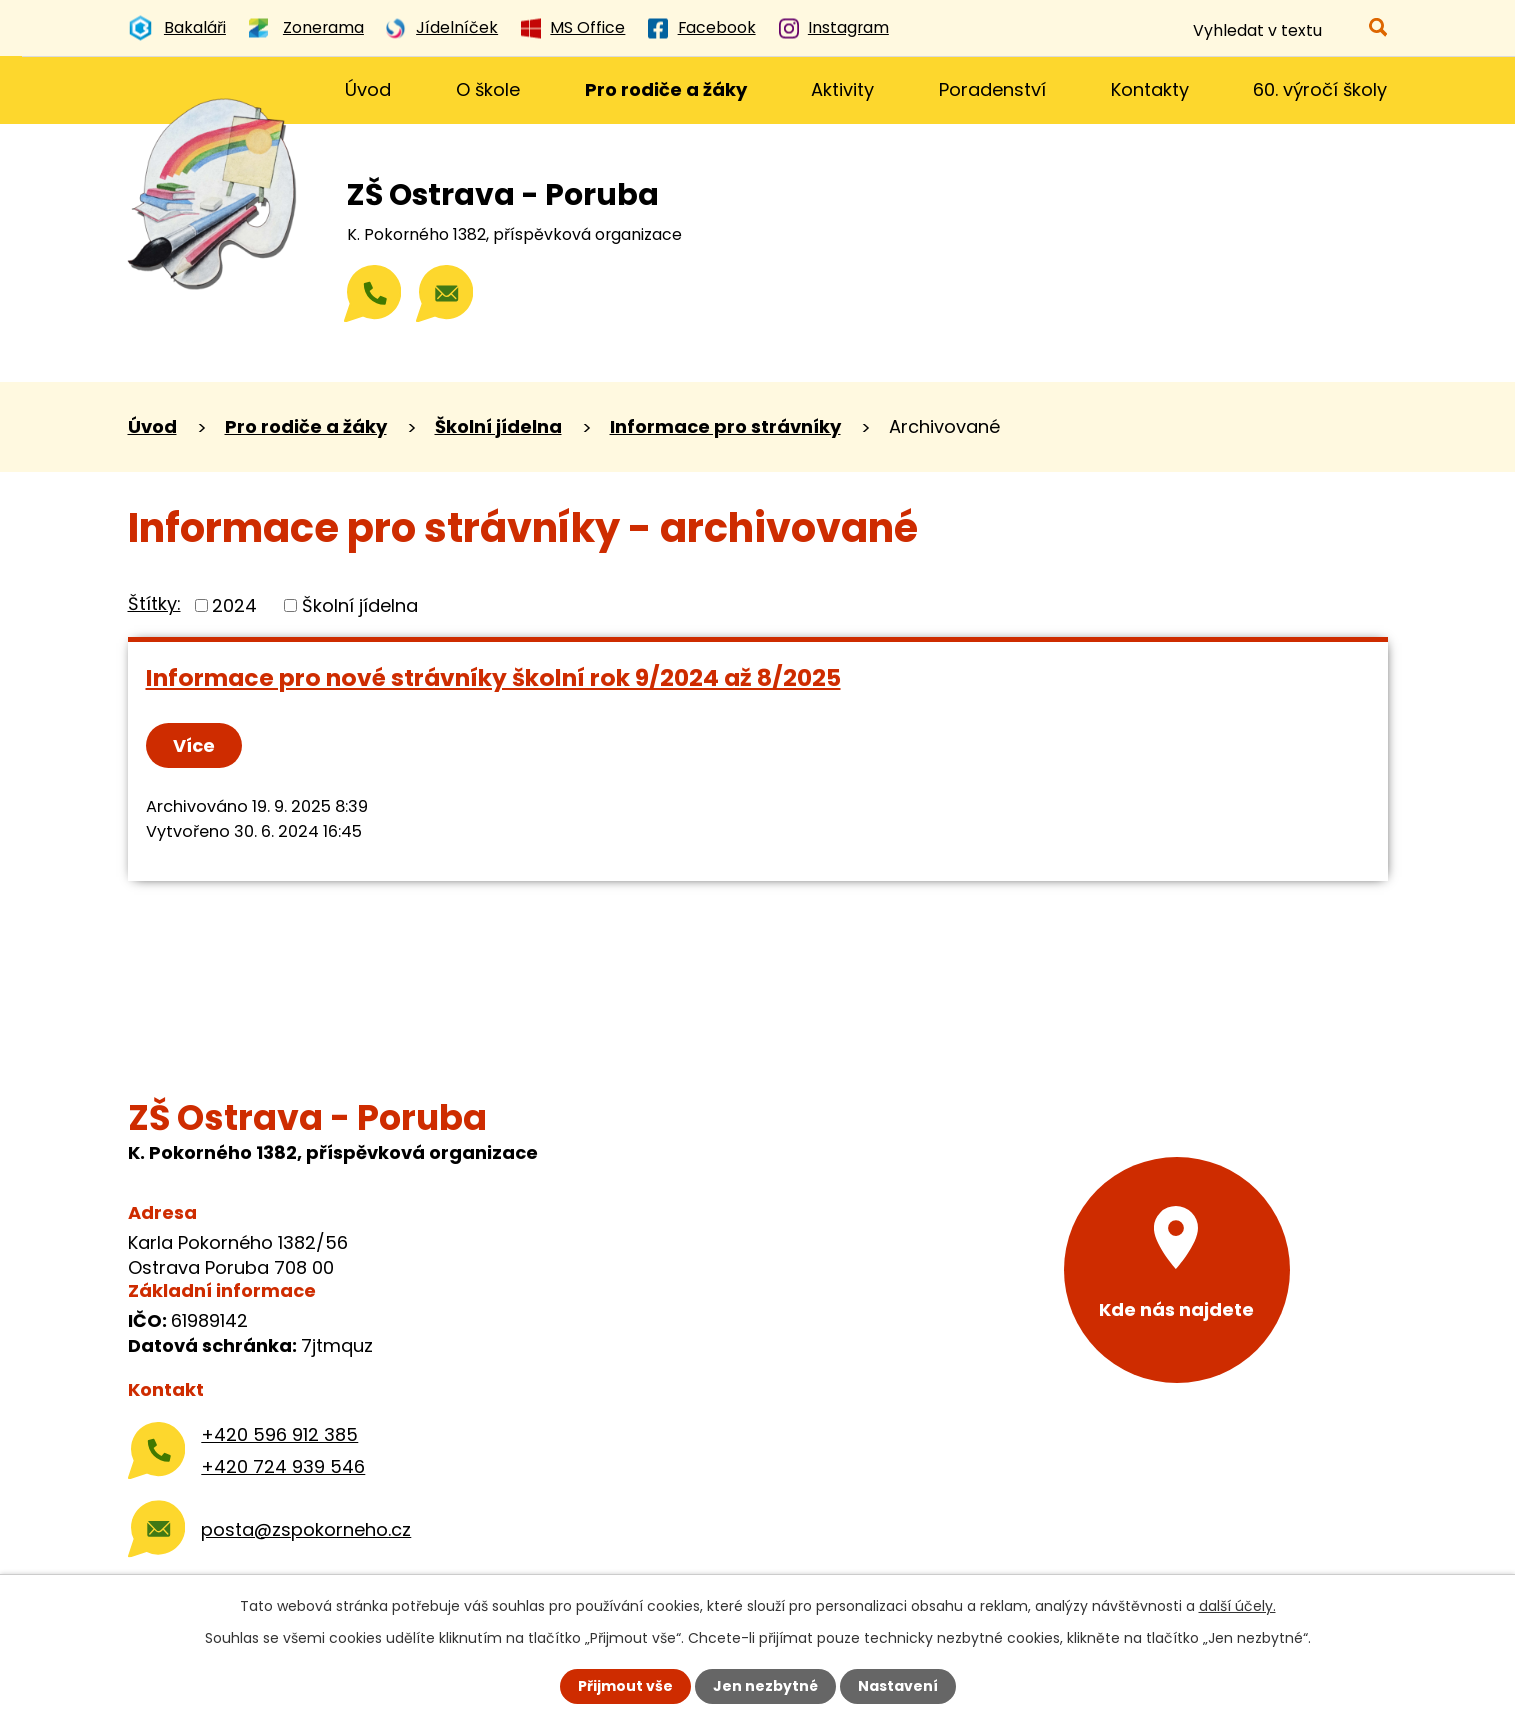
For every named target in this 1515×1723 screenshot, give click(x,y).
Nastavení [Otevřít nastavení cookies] (898, 1686)
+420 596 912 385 (279, 1434)
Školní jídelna (498, 426)
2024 (234, 605)
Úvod (368, 89)
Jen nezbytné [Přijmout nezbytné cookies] (765, 1686)
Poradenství (992, 89)
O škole (488, 89)
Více (194, 745)
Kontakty (1150, 89)
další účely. (1237, 1606)
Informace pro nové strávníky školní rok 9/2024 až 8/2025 (493, 677)
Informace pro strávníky (725, 426)
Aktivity (842, 89)
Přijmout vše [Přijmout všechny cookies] (625, 1686)
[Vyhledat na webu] (1289, 30)
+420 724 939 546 (283, 1466)
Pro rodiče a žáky (666, 89)
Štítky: (154, 603)
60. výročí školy (1320, 89)
